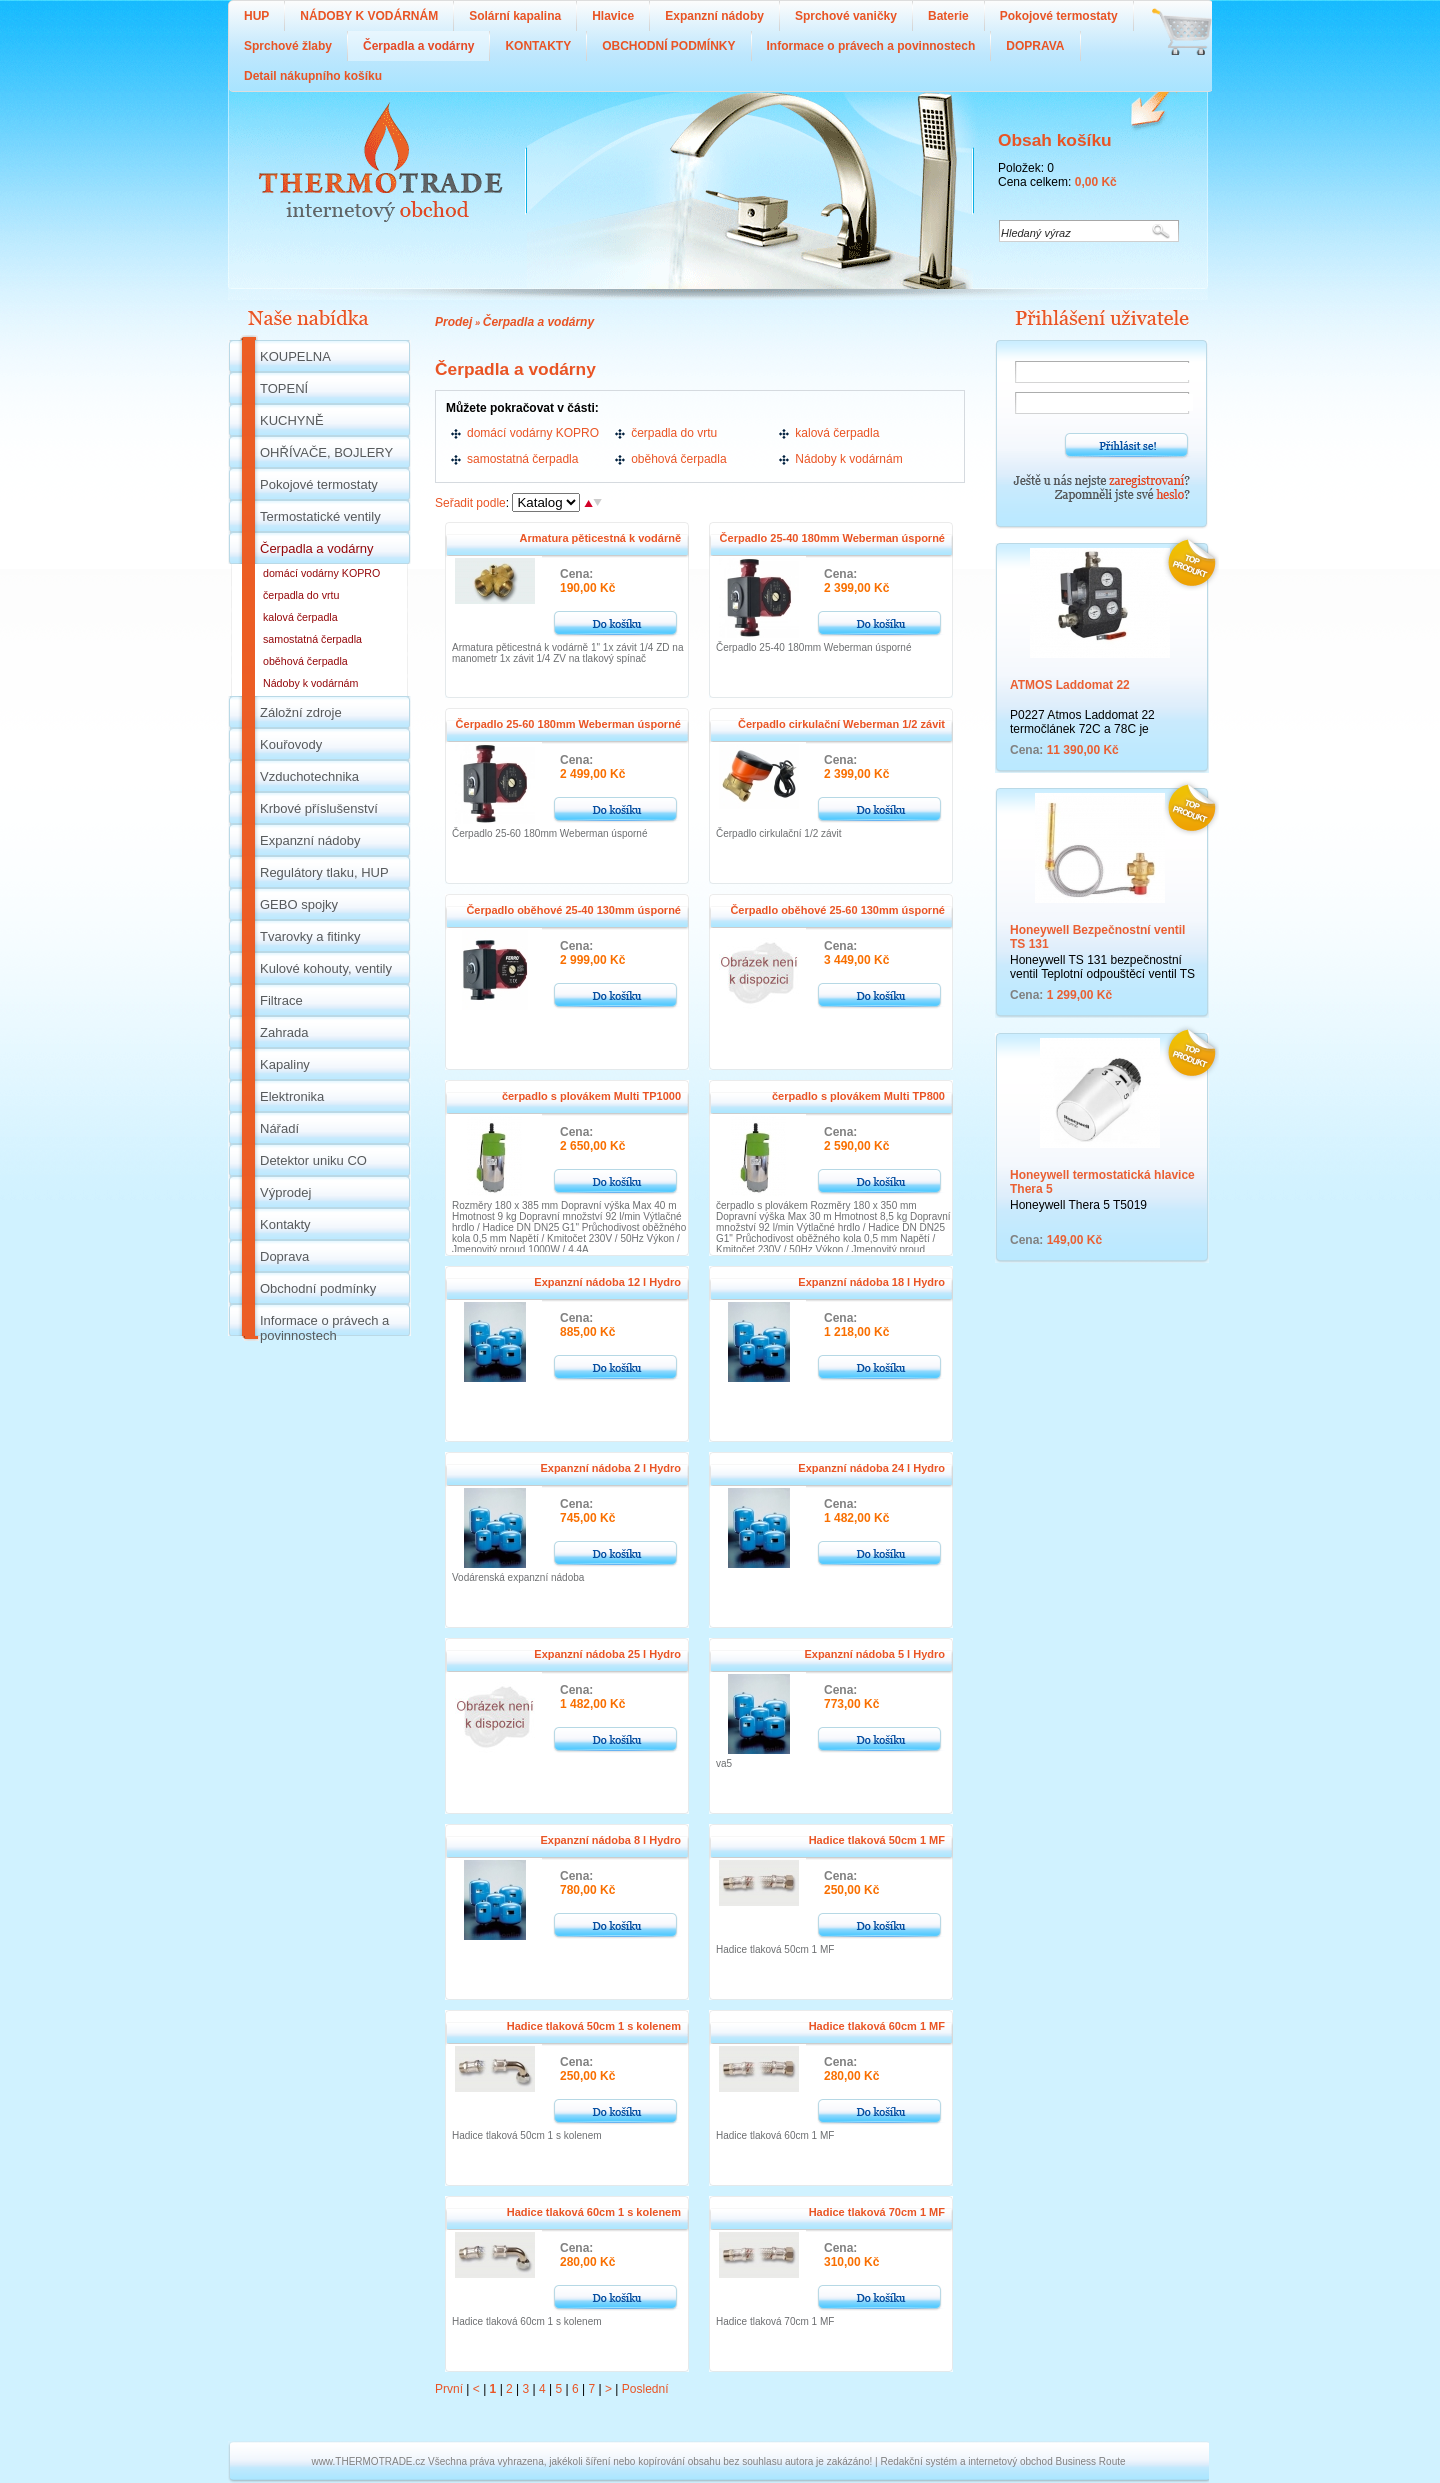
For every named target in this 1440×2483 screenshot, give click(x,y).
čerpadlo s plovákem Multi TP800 (858, 1096)
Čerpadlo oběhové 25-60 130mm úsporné (837, 910)
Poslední (645, 2389)
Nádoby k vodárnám (848, 459)
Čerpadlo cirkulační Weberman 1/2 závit (841, 724)
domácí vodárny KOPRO (533, 433)
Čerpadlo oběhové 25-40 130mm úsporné (573, 910)
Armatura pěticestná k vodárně (600, 538)
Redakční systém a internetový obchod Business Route (1002, 2461)
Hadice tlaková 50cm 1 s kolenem (594, 2026)
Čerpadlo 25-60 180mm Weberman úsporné (568, 724)
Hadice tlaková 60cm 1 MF (877, 2026)
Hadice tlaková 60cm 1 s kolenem (594, 2212)
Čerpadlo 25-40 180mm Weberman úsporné (832, 538)
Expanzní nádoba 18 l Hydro (871, 1282)
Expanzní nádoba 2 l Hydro (610, 1468)
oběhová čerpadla (678, 459)
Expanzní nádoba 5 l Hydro (874, 1654)
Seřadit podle (470, 503)
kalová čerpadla (837, 433)
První (449, 2389)
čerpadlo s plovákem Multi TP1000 (591, 1096)
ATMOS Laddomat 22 (1070, 685)
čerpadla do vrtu (674, 433)
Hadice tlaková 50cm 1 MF (877, 1840)
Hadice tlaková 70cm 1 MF (877, 2212)
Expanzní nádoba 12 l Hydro (607, 1282)
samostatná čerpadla (522, 459)
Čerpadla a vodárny (538, 322)
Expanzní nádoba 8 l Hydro (610, 1840)
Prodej (453, 322)
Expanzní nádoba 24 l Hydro (871, 1468)
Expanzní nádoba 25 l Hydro (607, 1654)
